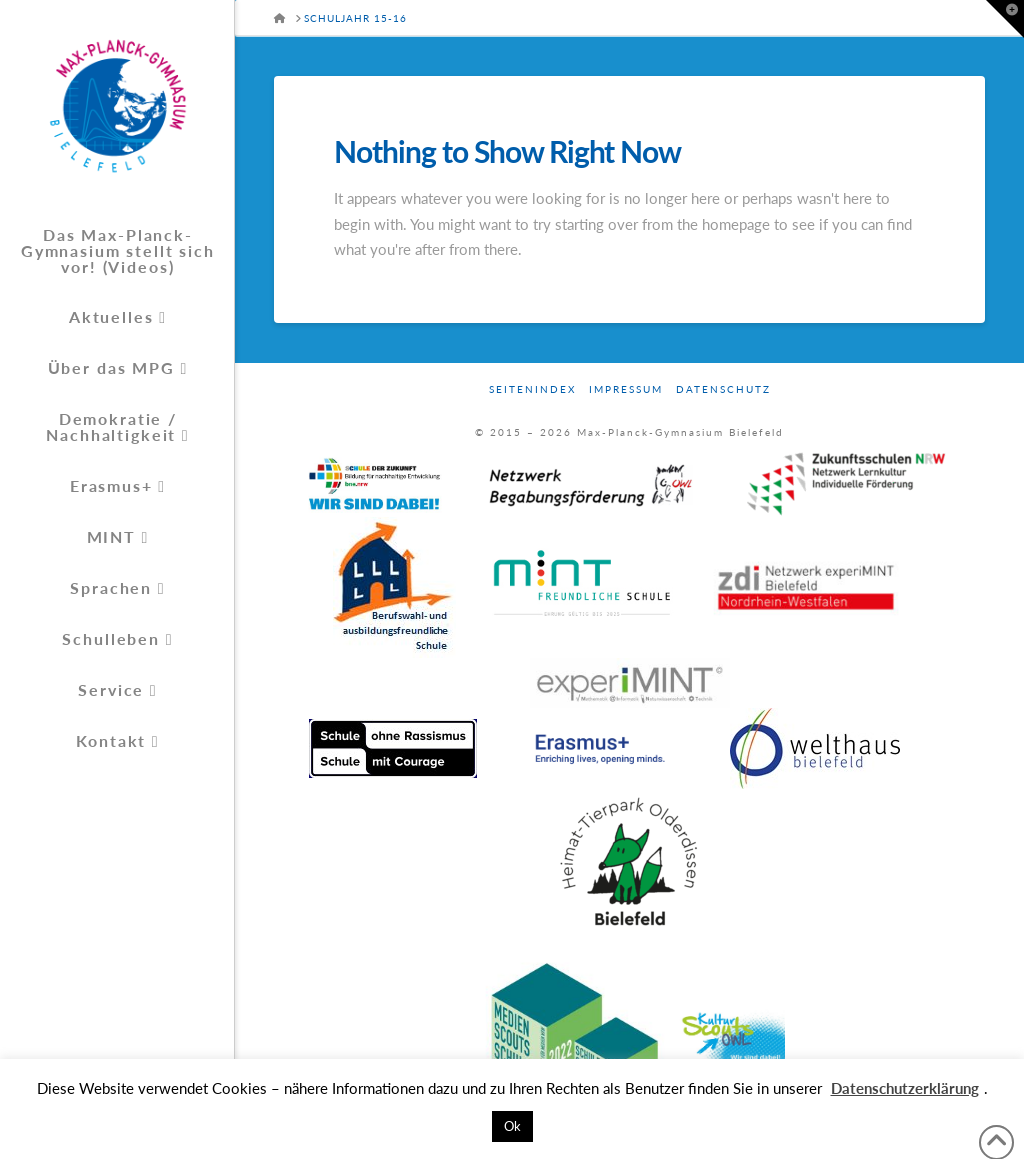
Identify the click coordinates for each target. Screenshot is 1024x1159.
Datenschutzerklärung (905, 1088)
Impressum (626, 389)
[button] (1005, 19)
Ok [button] (512, 1126)
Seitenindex (532, 389)
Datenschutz (723, 389)
